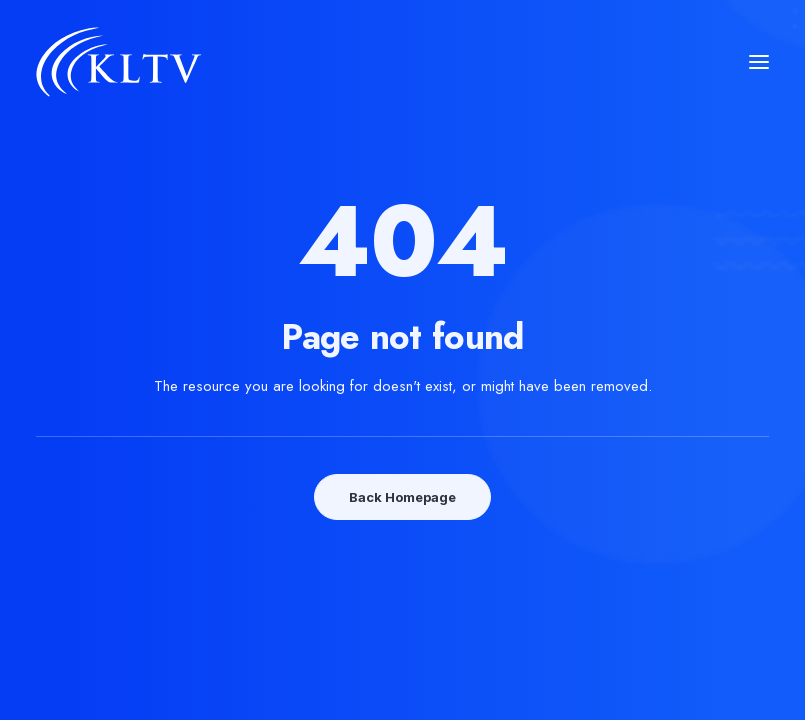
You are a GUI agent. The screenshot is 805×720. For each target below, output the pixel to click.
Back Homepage (402, 497)
